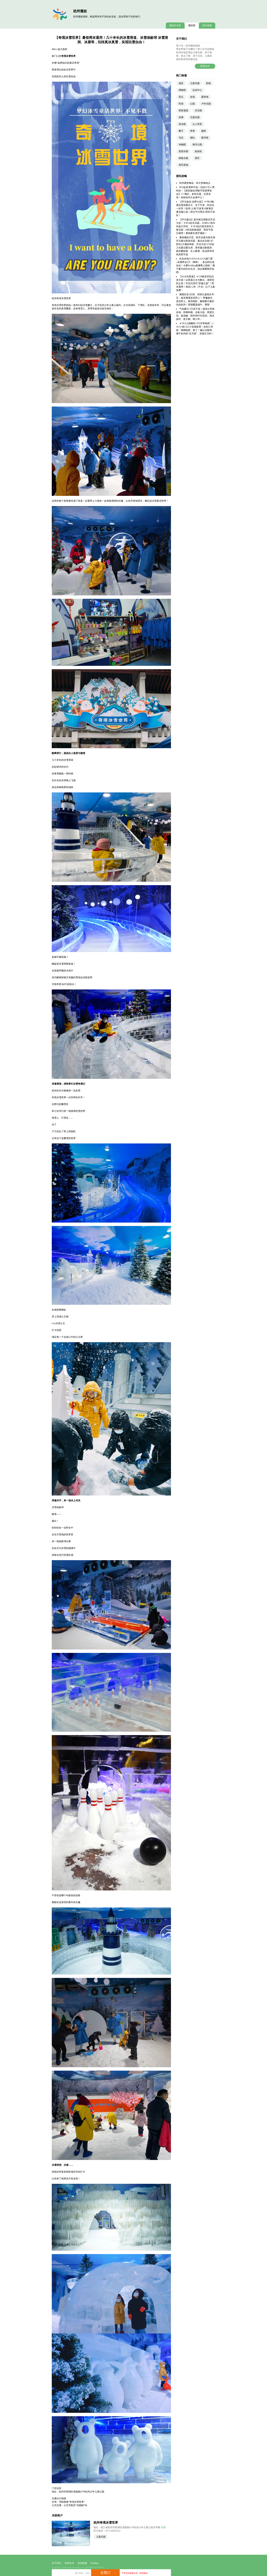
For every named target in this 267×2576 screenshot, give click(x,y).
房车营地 (183, 165)
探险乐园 (183, 158)
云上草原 (197, 124)
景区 (197, 158)
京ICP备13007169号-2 (94, 2567)
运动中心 (197, 90)
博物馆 (182, 90)
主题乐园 (195, 117)
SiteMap (95, 2563)
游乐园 (182, 124)
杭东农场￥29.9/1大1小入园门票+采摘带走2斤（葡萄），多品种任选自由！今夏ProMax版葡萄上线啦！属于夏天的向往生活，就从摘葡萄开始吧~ (195, 265)
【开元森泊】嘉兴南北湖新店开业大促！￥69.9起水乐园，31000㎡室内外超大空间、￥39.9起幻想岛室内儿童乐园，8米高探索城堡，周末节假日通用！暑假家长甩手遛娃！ (195, 226)
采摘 (181, 117)
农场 (192, 97)
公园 (192, 103)
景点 (181, 97)
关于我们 (56, 2563)
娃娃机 (198, 151)
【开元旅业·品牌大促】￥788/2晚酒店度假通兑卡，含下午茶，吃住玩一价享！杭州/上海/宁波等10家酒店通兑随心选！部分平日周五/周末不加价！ (195, 208)
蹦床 (203, 131)
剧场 (208, 83)
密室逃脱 (183, 110)
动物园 (182, 144)
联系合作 (205, 66)
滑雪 (192, 131)
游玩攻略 (207, 25)
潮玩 (192, 137)
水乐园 (198, 110)
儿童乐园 (101, 2537)
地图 (163, 2527)
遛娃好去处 (175, 25)
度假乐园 (183, 151)
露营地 (204, 97)
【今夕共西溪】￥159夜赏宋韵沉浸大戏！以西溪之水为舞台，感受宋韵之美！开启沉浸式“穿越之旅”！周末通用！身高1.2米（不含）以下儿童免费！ (195, 283)
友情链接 (82, 2563)
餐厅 (181, 131)
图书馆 (204, 137)
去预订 (105, 2572)
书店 (181, 137)
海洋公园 (197, 144)
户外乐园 (206, 103)
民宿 (181, 103)
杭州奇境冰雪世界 (105, 2522)
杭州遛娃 (80, 11)
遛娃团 (191, 25)
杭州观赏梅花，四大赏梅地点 (194, 183)
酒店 (181, 83)
